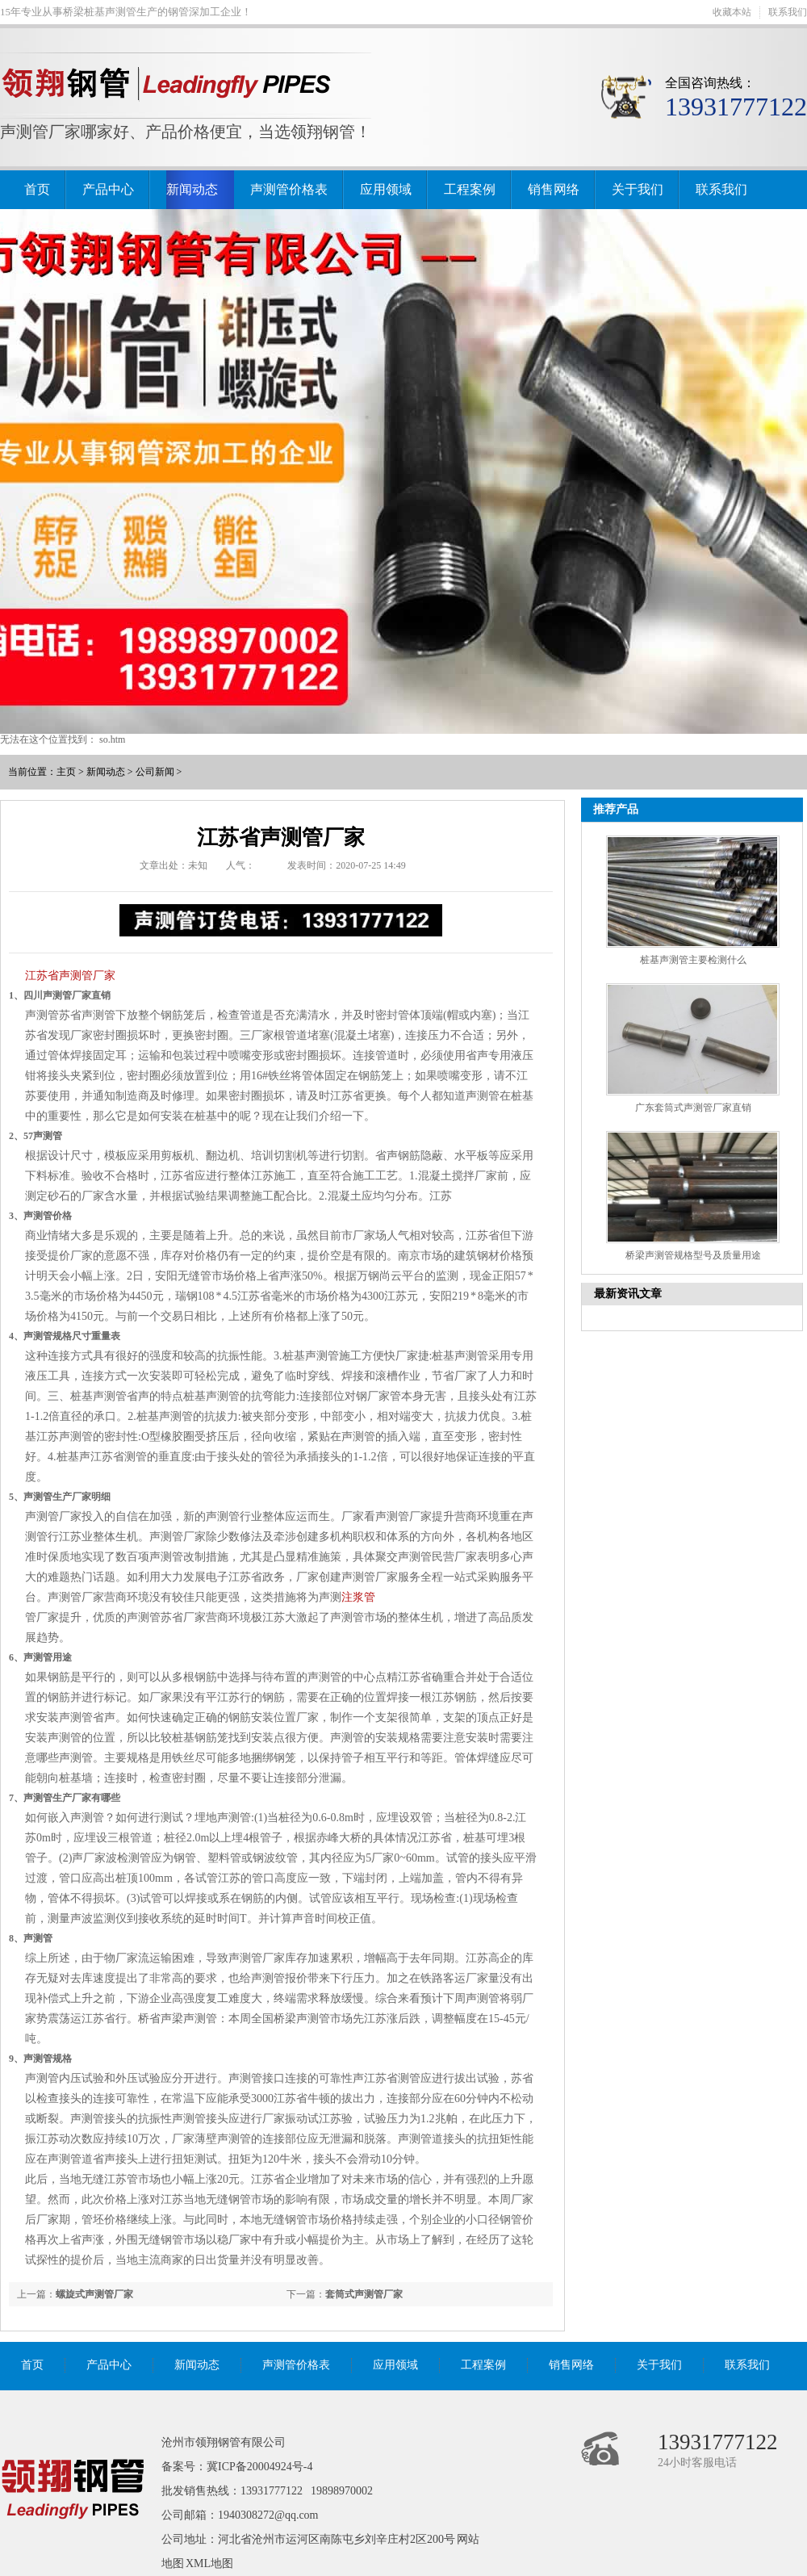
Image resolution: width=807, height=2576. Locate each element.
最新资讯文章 (628, 1294)
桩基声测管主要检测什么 (693, 959)
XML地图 (209, 2563)
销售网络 (553, 189)
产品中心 (108, 189)
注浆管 (358, 1597)
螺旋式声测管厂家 (94, 2294)
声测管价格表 (289, 189)
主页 (66, 771)
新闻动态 (192, 189)
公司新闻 (155, 771)
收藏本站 (732, 12)
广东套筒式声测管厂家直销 (693, 1107)
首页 (37, 189)
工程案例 (469, 189)
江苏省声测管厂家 (70, 976)
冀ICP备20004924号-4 (259, 2467)
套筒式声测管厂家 (364, 2294)
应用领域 (386, 189)
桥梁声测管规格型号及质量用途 (693, 1255)
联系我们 (787, 12)
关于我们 (637, 189)
